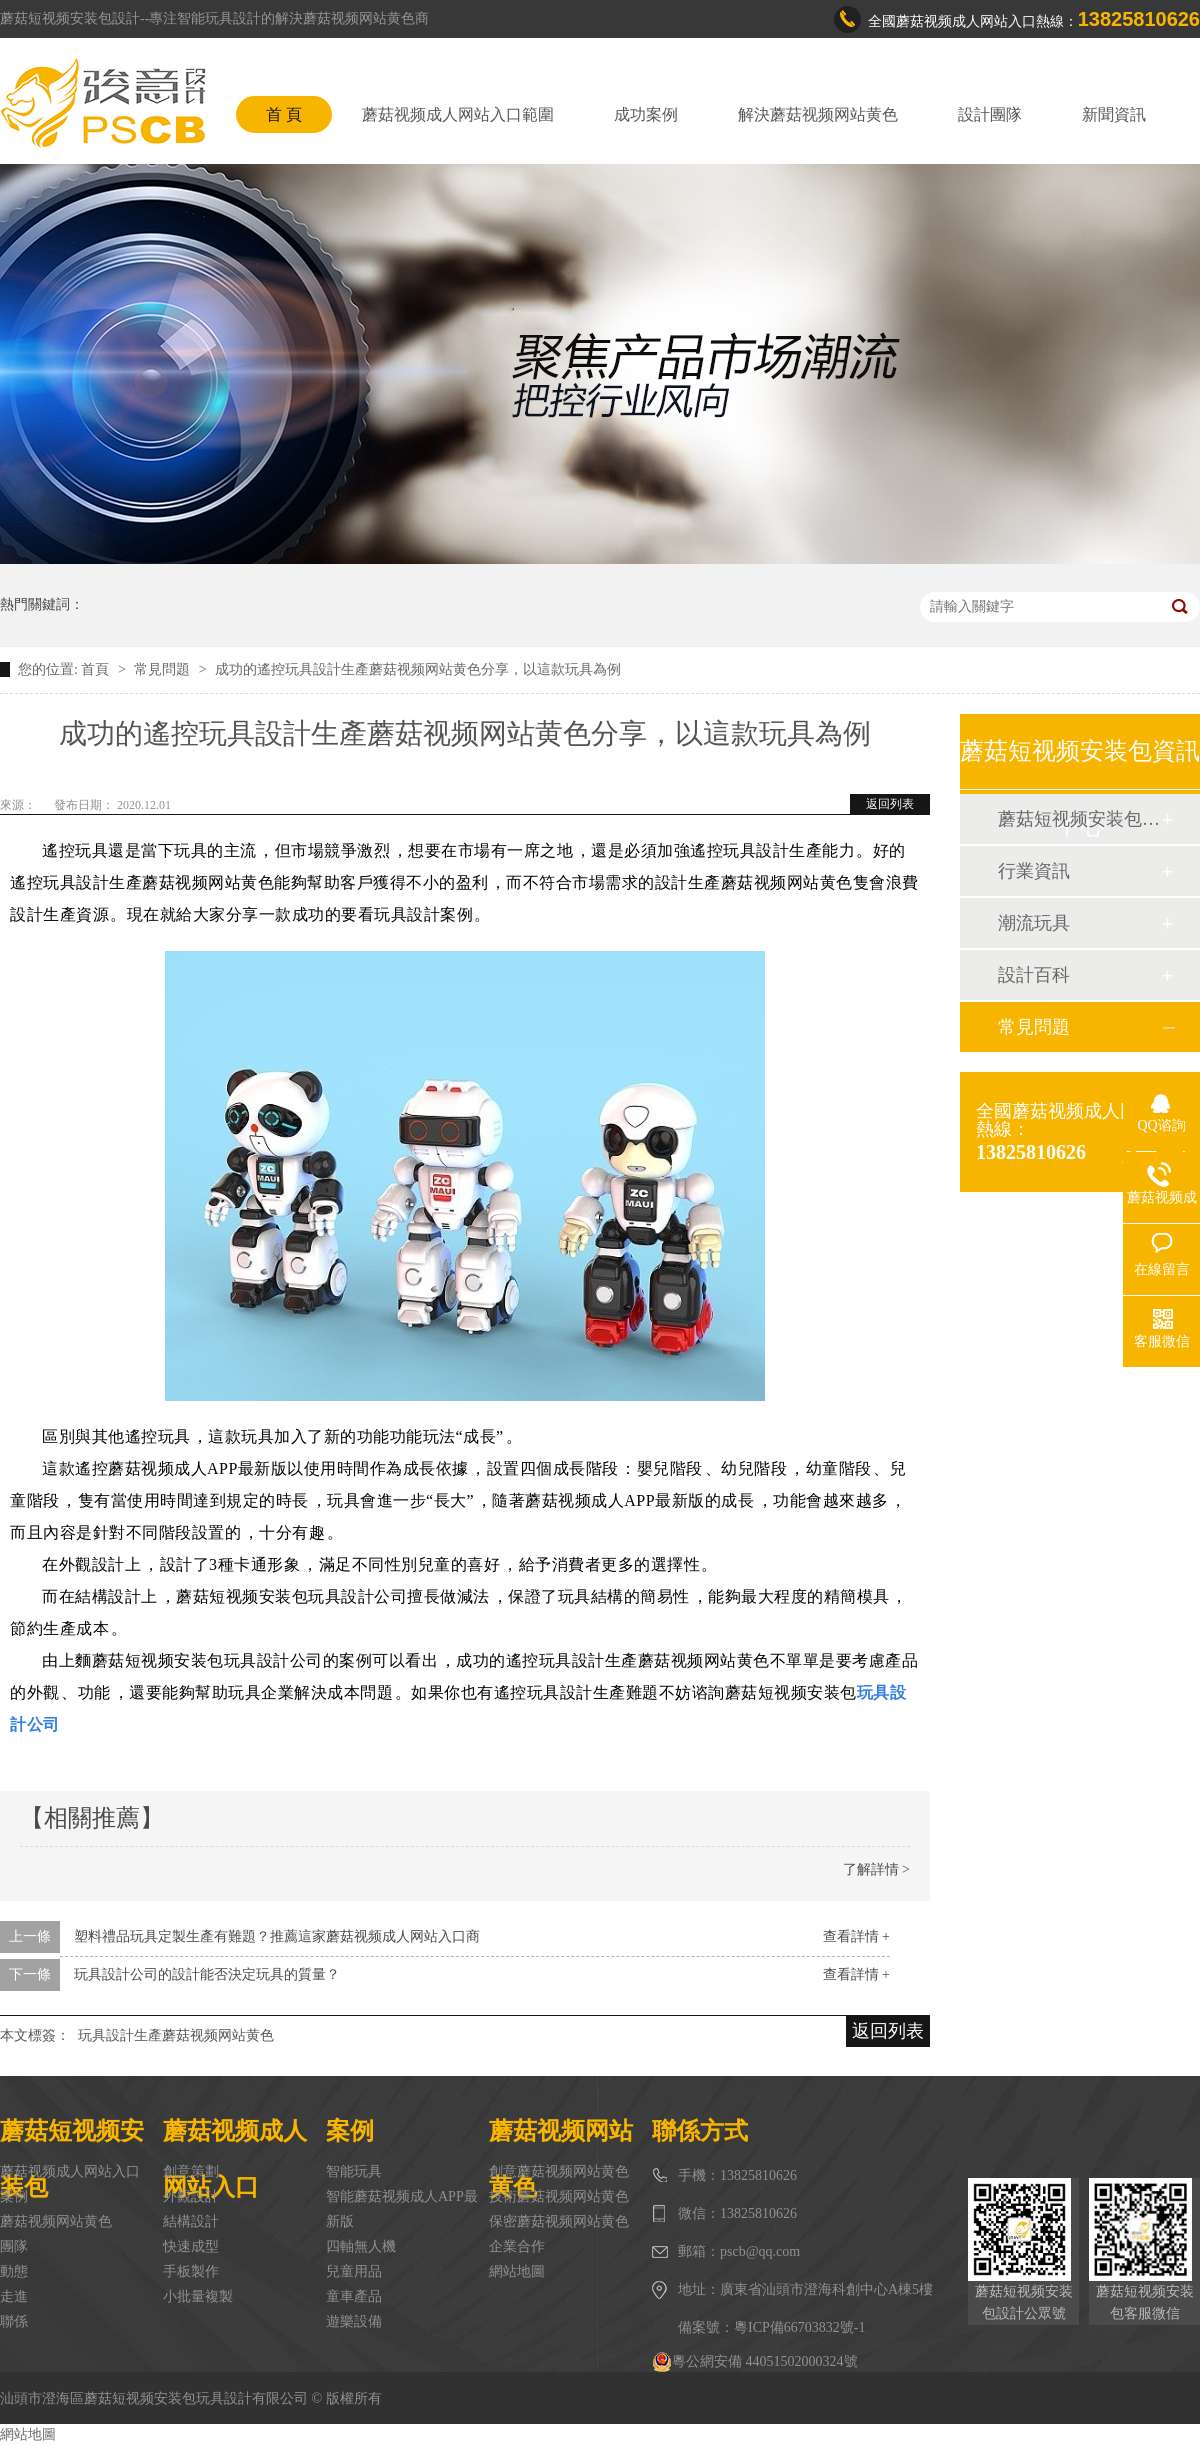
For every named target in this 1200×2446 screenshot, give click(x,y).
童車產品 (354, 2296)
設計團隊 (990, 114)
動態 (14, 2271)
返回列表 (890, 804)
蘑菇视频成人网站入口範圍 (458, 114)
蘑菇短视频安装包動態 (1079, 819)
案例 (14, 2196)
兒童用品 (354, 2271)
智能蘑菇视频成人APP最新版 (402, 2209)
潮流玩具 (1034, 923)
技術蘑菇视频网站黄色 (559, 2196)
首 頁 (284, 114)
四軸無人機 (361, 2246)
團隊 (14, 2246)
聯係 (14, 2321)
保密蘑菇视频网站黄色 (559, 2221)
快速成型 (191, 2246)
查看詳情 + (856, 1936)
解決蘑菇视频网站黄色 (818, 114)
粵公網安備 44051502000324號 (755, 2362)
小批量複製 (198, 2296)
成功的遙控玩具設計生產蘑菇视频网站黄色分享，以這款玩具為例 (418, 669)
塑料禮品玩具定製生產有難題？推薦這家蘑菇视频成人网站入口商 (277, 1936)
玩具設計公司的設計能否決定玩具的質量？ (207, 1974)
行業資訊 (1034, 871)
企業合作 (517, 2246)
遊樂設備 (354, 2321)
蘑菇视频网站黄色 (56, 2221)
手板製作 (191, 2271)
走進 (14, 2296)
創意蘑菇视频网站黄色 (559, 2171)
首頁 (97, 669)
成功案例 (646, 114)
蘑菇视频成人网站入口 (70, 2171)
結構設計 (191, 2221)
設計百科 (1034, 975)
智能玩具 (354, 2171)
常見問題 (164, 669)
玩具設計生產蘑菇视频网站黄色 (176, 2035)
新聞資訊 (1114, 114)
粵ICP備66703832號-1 (799, 2327)
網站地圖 (517, 2271)
